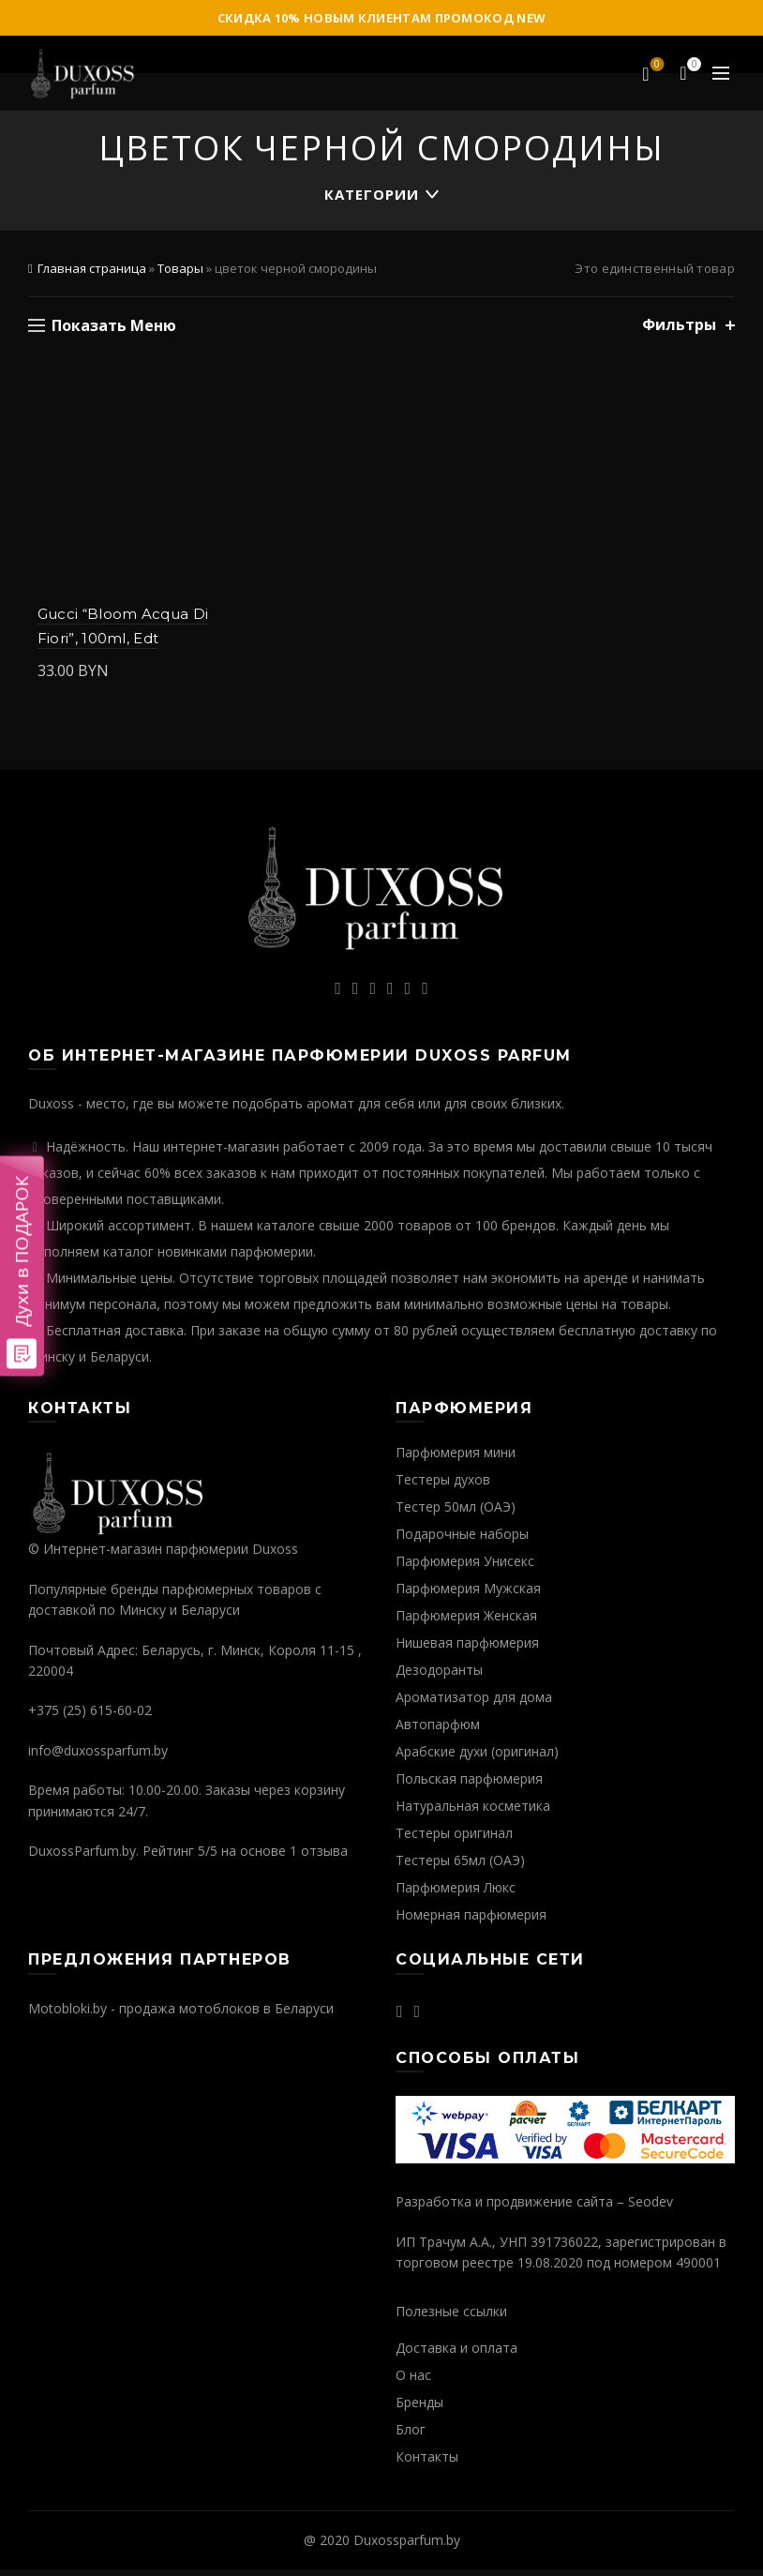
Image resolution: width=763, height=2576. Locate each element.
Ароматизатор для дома (474, 1703)
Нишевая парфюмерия (467, 1649)
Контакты (427, 2462)
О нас (413, 2380)
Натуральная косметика (473, 1812)
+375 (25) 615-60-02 (90, 1716)
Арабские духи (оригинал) (477, 1758)
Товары (180, 268)
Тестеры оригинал (454, 1839)
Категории (371, 194)
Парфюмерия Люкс (456, 1894)
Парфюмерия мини (456, 1459)
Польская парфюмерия (469, 1785)
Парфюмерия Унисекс (465, 1567)
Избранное (656, 65)
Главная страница (91, 268)
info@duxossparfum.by (98, 1756)
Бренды (419, 2408)
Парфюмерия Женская (466, 1622)
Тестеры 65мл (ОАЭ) (460, 1867)
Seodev (650, 2208)
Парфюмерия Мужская (468, 1595)
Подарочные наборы (462, 1540)
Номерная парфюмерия (471, 1921)
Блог (411, 2435)
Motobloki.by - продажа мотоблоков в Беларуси (181, 2014)
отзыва (324, 1857)
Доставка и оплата (456, 2353)
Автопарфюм (438, 1731)
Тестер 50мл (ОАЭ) (456, 1513)
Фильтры (679, 325)
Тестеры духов (443, 1486)
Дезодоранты (439, 1676)
